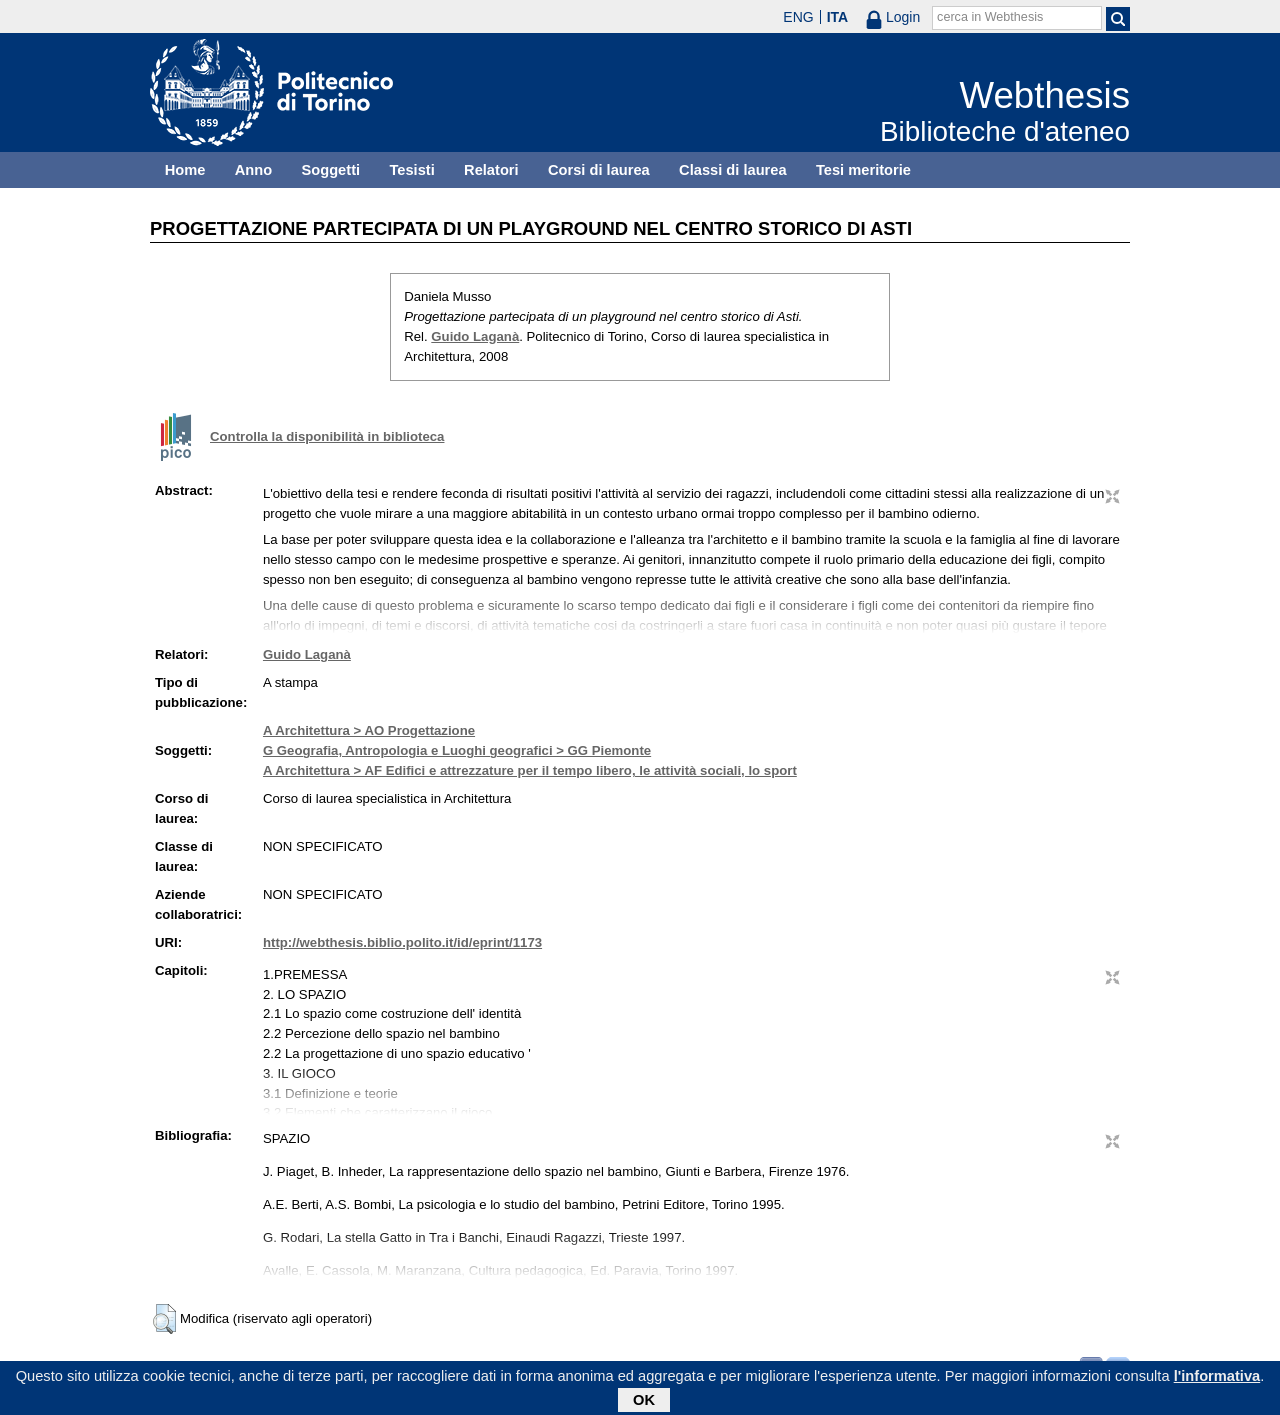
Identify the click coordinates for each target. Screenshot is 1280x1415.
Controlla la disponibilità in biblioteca (327, 436)
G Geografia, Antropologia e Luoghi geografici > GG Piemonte (457, 750)
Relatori (491, 170)
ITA (838, 17)
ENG (798, 17)
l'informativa (1217, 1380)
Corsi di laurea (599, 170)
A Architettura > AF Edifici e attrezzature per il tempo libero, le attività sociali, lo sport (530, 770)
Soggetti (330, 170)
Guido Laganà (475, 336)
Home (185, 170)
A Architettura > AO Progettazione (369, 730)
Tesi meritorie (863, 170)
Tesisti (411, 170)
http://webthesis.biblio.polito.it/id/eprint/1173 (402, 942)
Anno (253, 170)
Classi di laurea (733, 170)
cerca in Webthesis (990, 17)
